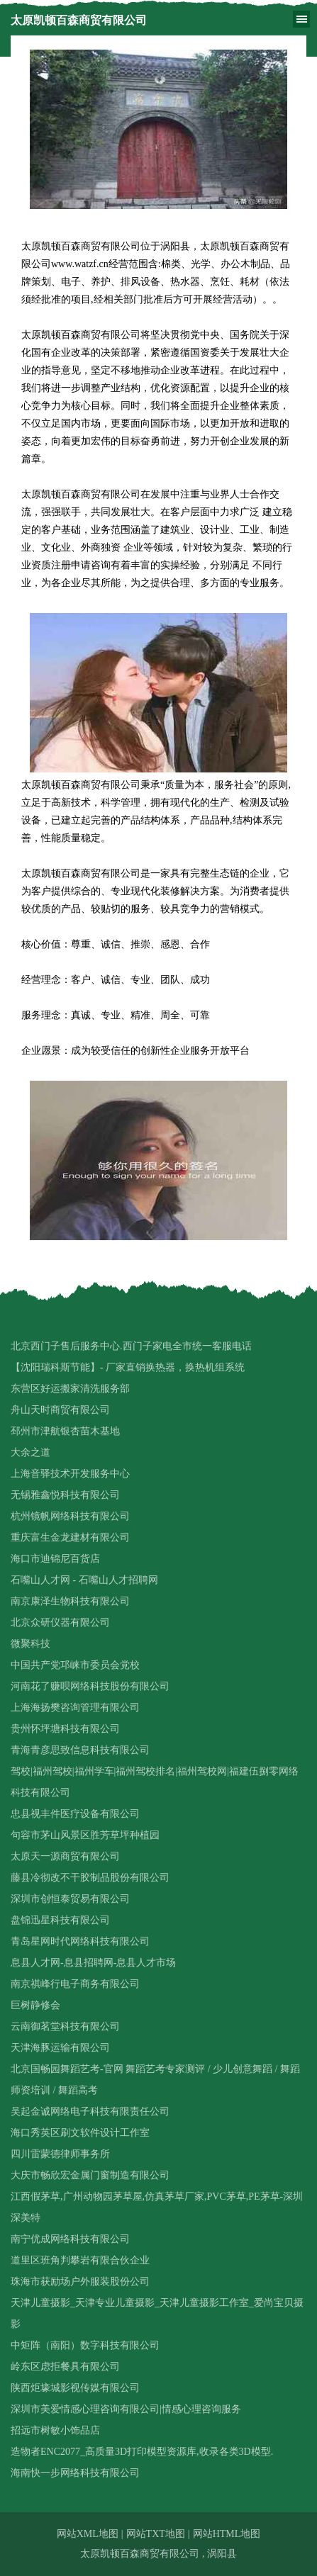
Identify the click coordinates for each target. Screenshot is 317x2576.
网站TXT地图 (155, 2534)
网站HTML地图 (227, 2534)
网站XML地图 (87, 2534)
